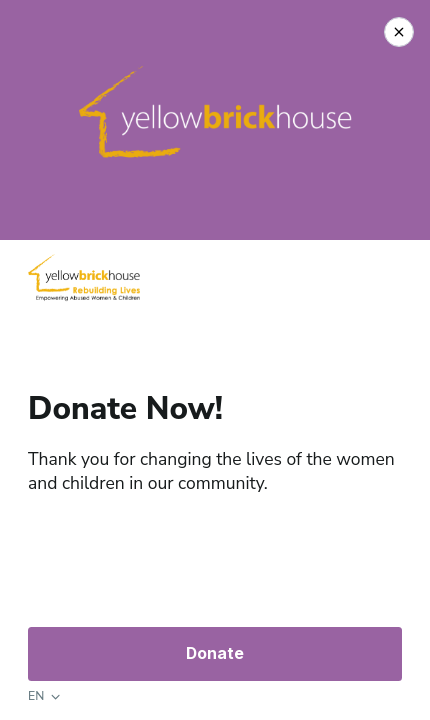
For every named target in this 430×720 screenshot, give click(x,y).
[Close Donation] (399, 32)
